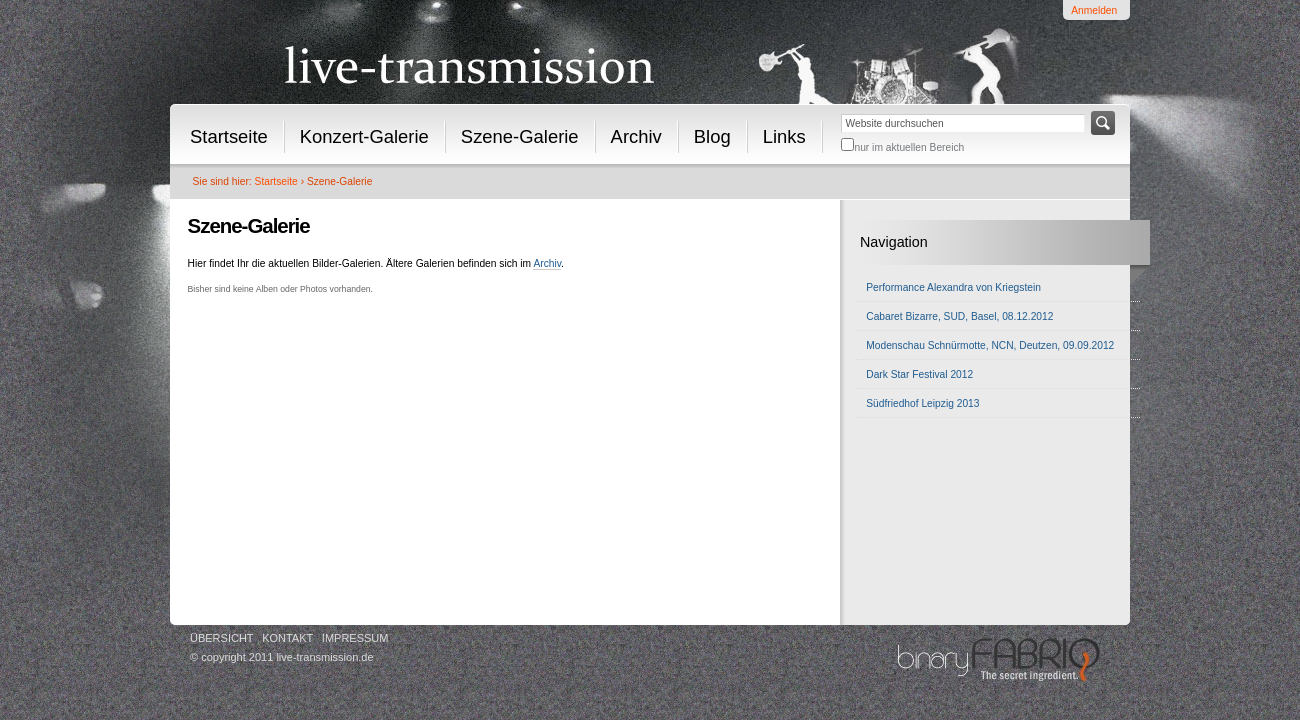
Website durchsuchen (840, 110)
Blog (712, 136)
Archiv (636, 136)
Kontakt (287, 638)
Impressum (355, 638)
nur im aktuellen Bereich (909, 147)
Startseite (229, 136)
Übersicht (222, 638)
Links (784, 136)
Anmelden (1094, 10)
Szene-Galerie (520, 136)
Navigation (894, 242)
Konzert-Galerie (364, 136)
